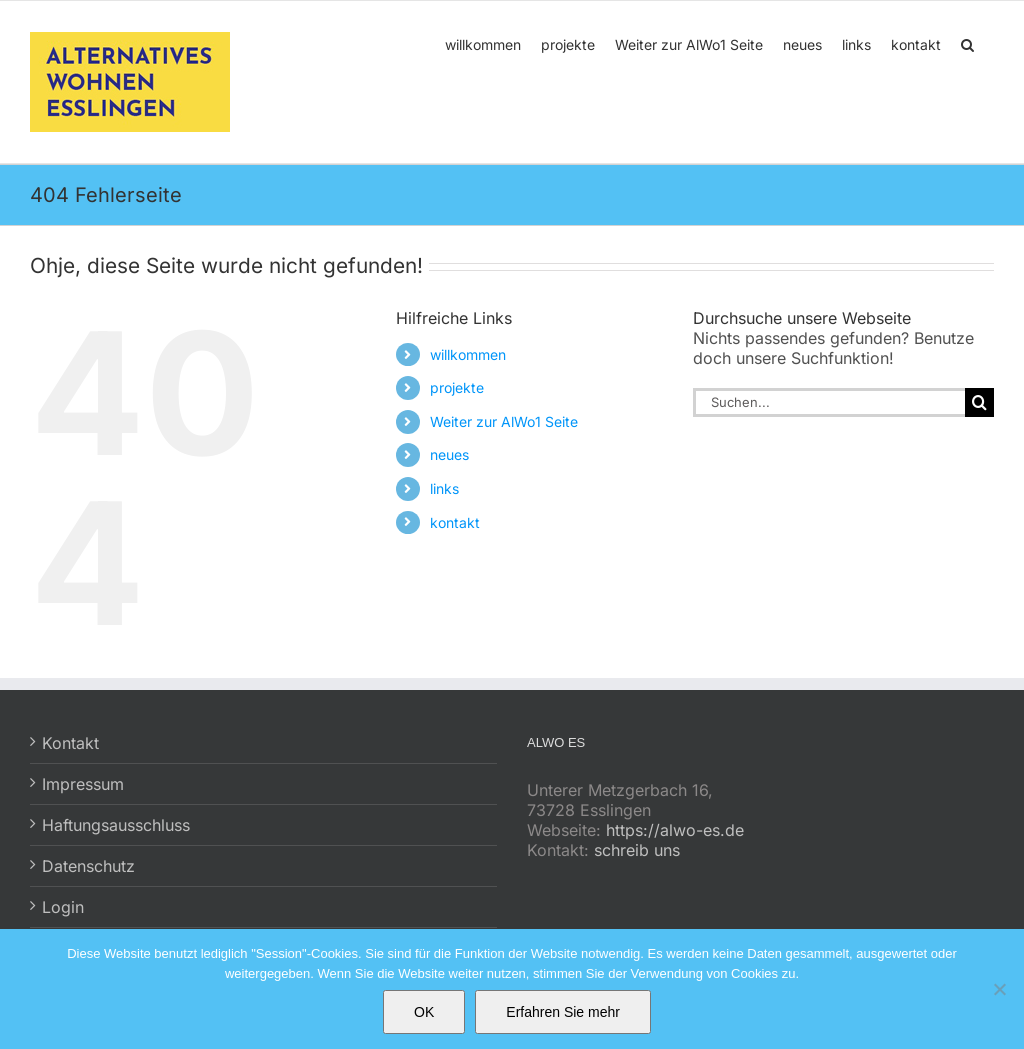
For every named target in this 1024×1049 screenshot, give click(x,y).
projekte (457, 387)
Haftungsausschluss (116, 825)
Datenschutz (88, 866)
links (444, 488)
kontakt (455, 522)
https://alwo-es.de (675, 830)
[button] (967, 43)
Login (63, 907)
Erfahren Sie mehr (563, 1012)
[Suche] (979, 402)
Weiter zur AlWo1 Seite (504, 421)
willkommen (468, 354)
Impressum (83, 784)
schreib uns (637, 850)
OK (424, 1012)
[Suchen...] (829, 402)
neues (449, 454)
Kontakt (70, 743)
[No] (999, 989)
